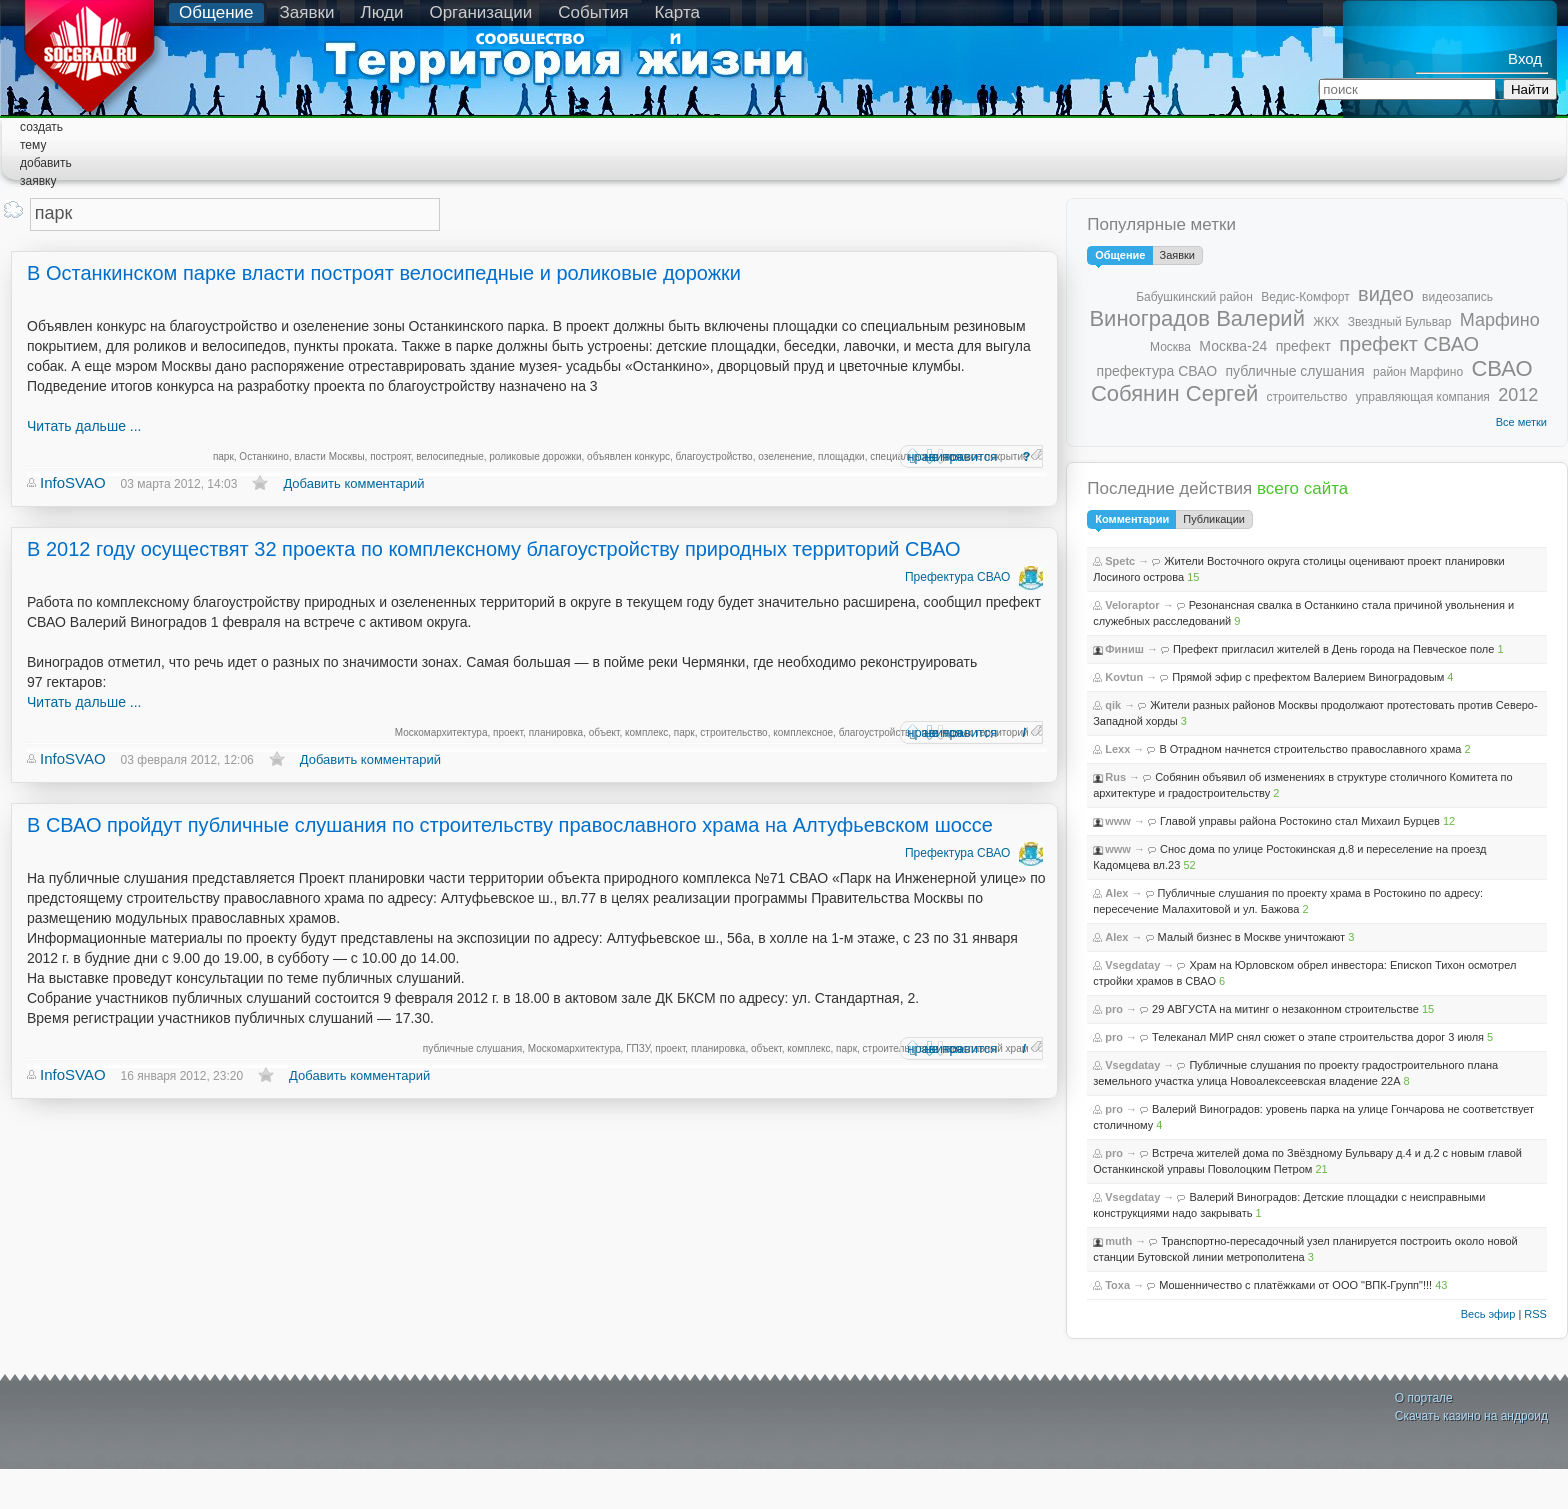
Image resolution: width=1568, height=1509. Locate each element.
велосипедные (449, 456)
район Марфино (1418, 372)
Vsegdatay (1132, 965)
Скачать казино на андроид (1471, 1416)
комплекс (646, 732)
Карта (677, 12)
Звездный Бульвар (1400, 322)
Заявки (307, 12)
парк (223, 456)
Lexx (1117, 749)
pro (1114, 1009)
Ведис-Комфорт (1305, 297)
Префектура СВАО (957, 577)
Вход (1525, 58)
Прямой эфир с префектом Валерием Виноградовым (1308, 677)
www (1118, 821)
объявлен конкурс (628, 456)
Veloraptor (1132, 605)
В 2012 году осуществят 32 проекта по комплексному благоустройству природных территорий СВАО (494, 549)
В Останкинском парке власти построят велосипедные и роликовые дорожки (384, 273)
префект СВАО (1409, 344)
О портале (1424, 1398)
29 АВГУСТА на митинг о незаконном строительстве (1285, 1009)
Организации (480, 12)
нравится (912, 456)
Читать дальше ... (84, 426)
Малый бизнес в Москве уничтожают (1252, 937)
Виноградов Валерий (1197, 318)
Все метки (1521, 422)
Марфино (1500, 320)
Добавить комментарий (353, 483)
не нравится (960, 456)
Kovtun (1124, 677)
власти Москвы (329, 456)
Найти (1530, 89)
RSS (1535, 1314)
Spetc (1120, 561)
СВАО (1501, 368)
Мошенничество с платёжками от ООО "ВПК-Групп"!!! (1295, 1285)
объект (604, 732)
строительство (733, 732)
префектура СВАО (1157, 371)
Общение (216, 12)
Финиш (1124, 649)
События (593, 12)
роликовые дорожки (535, 456)
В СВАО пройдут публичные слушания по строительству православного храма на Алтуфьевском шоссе (510, 825)
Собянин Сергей (1174, 393)
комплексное (803, 732)
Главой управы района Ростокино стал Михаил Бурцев (1300, 821)
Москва (1170, 347)
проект (508, 732)
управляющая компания (1423, 397)
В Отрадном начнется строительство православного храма (1310, 749)
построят (390, 456)
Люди (381, 12)
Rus (1115, 777)
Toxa (1117, 1285)
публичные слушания (472, 1048)
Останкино (263, 456)
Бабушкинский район (1194, 297)
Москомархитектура (441, 732)
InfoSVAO (73, 482)
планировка (556, 732)
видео (1386, 294)
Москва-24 (1233, 346)
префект (1303, 346)
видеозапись (1457, 297)
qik (1113, 705)
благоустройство (714, 456)
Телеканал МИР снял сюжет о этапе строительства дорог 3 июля (1318, 1037)
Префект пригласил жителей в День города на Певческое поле (1333, 649)
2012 (1518, 395)
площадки (841, 456)
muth (1118, 1241)
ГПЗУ (638, 1048)
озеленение (785, 456)
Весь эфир (1488, 1314)
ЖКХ (1326, 322)
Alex (1116, 893)
